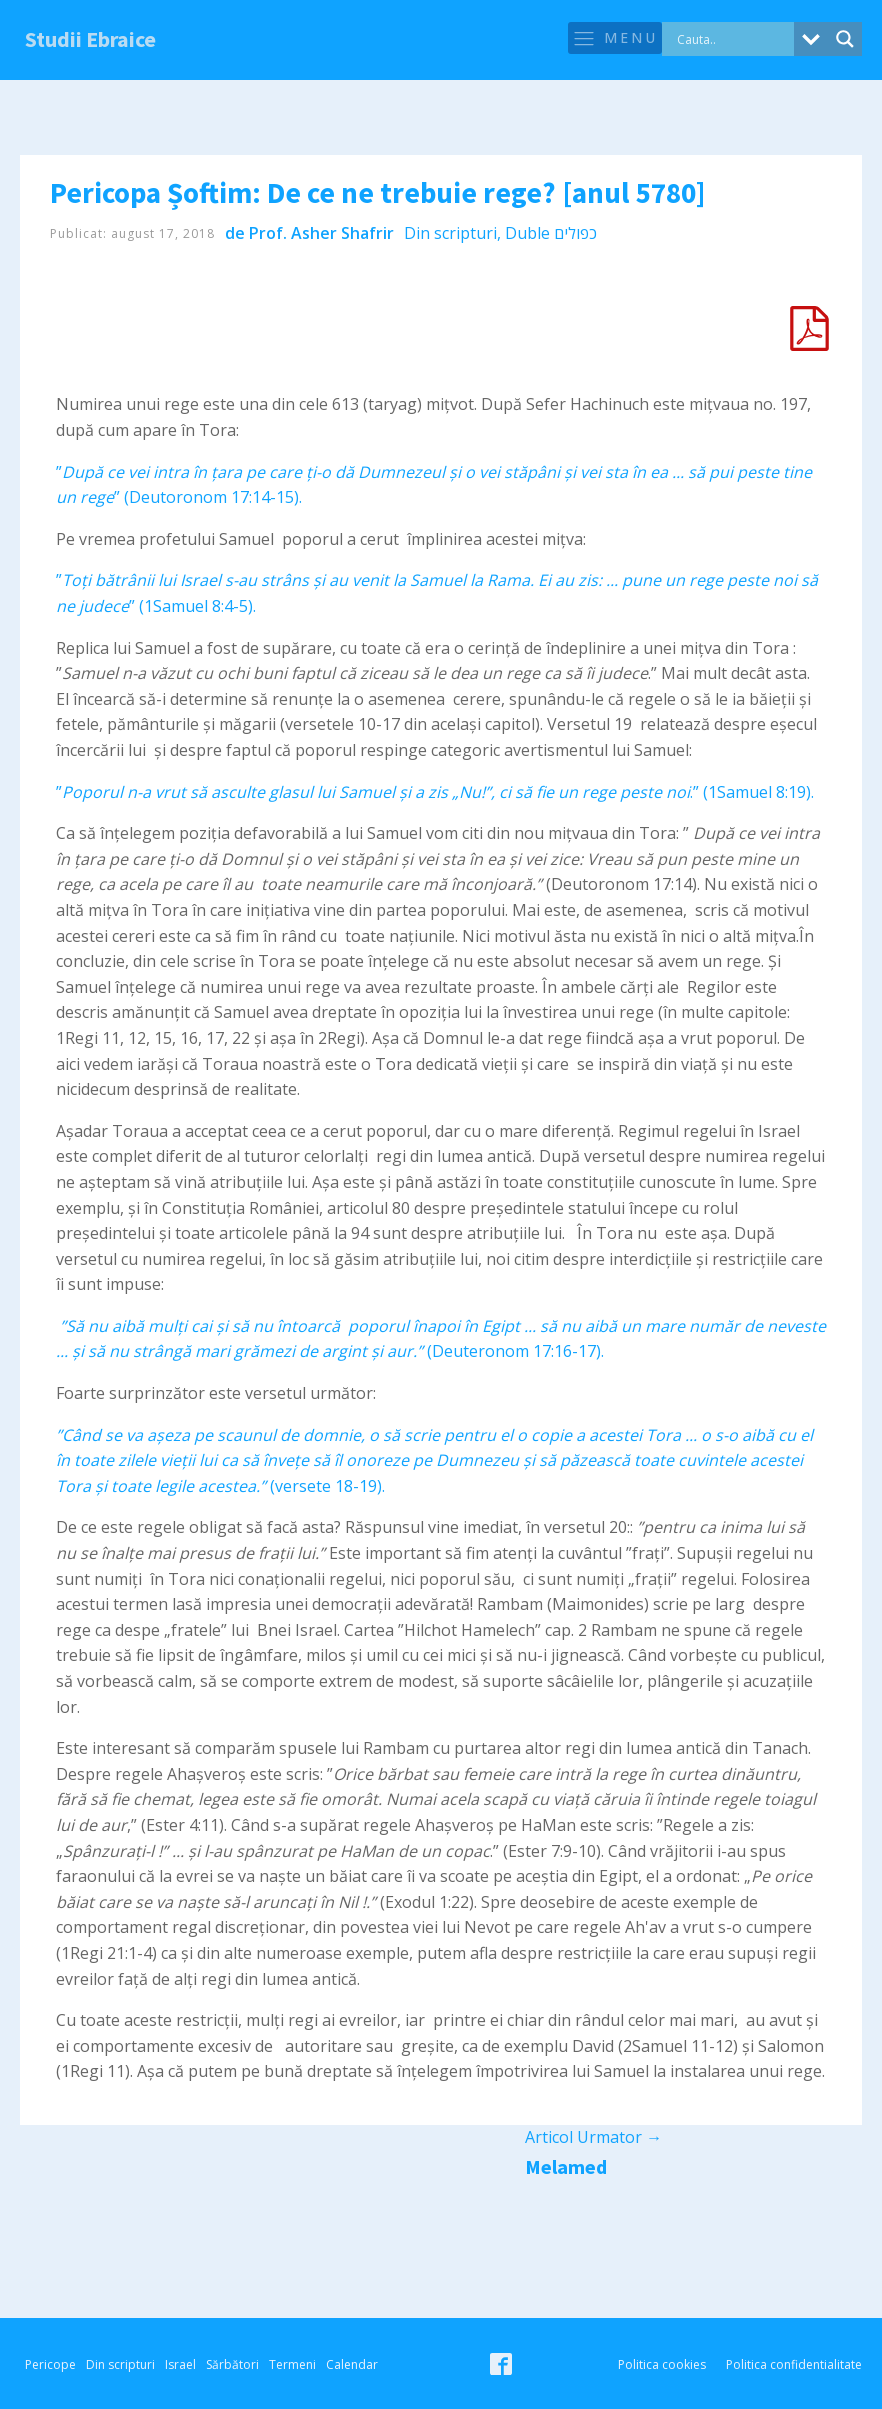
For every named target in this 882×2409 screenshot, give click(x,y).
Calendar (352, 2364)
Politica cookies (662, 2364)
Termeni (292, 2364)
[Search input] (733, 39)
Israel (180, 2364)
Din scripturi (450, 233)
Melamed (566, 2166)
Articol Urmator (593, 2137)
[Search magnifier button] (845, 39)
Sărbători (232, 2364)
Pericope (50, 2364)
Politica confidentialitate (794, 2364)
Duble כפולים (551, 233)
